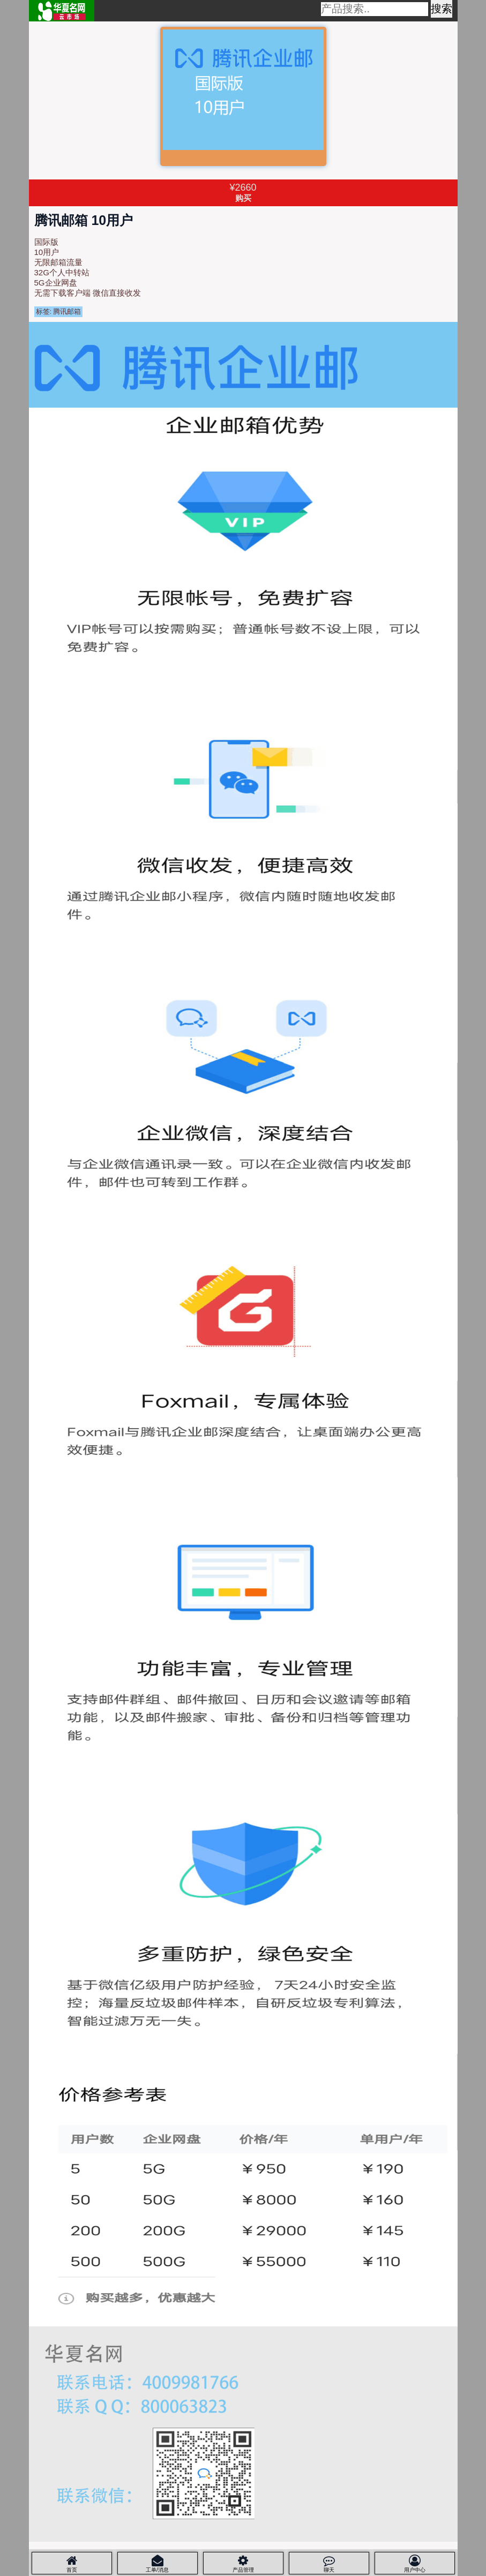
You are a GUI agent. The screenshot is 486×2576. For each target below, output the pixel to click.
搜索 (441, 8)
